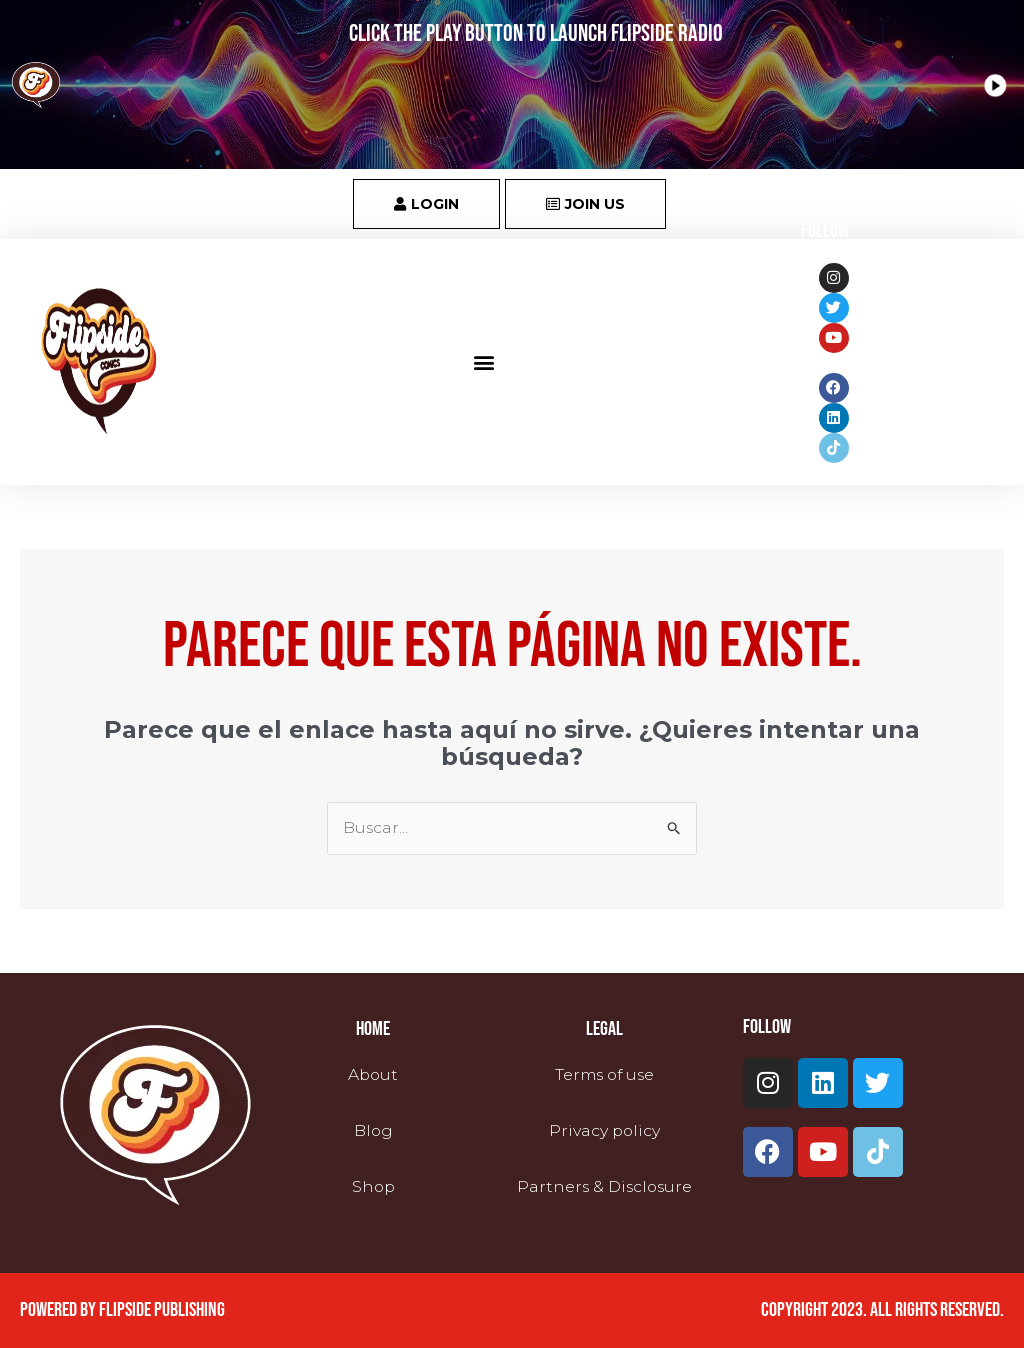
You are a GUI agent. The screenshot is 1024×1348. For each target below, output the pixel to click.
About (373, 1075)
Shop (373, 1185)
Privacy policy (604, 1130)
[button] (484, 361)
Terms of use (604, 1075)
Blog (373, 1130)
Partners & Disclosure (604, 1185)
